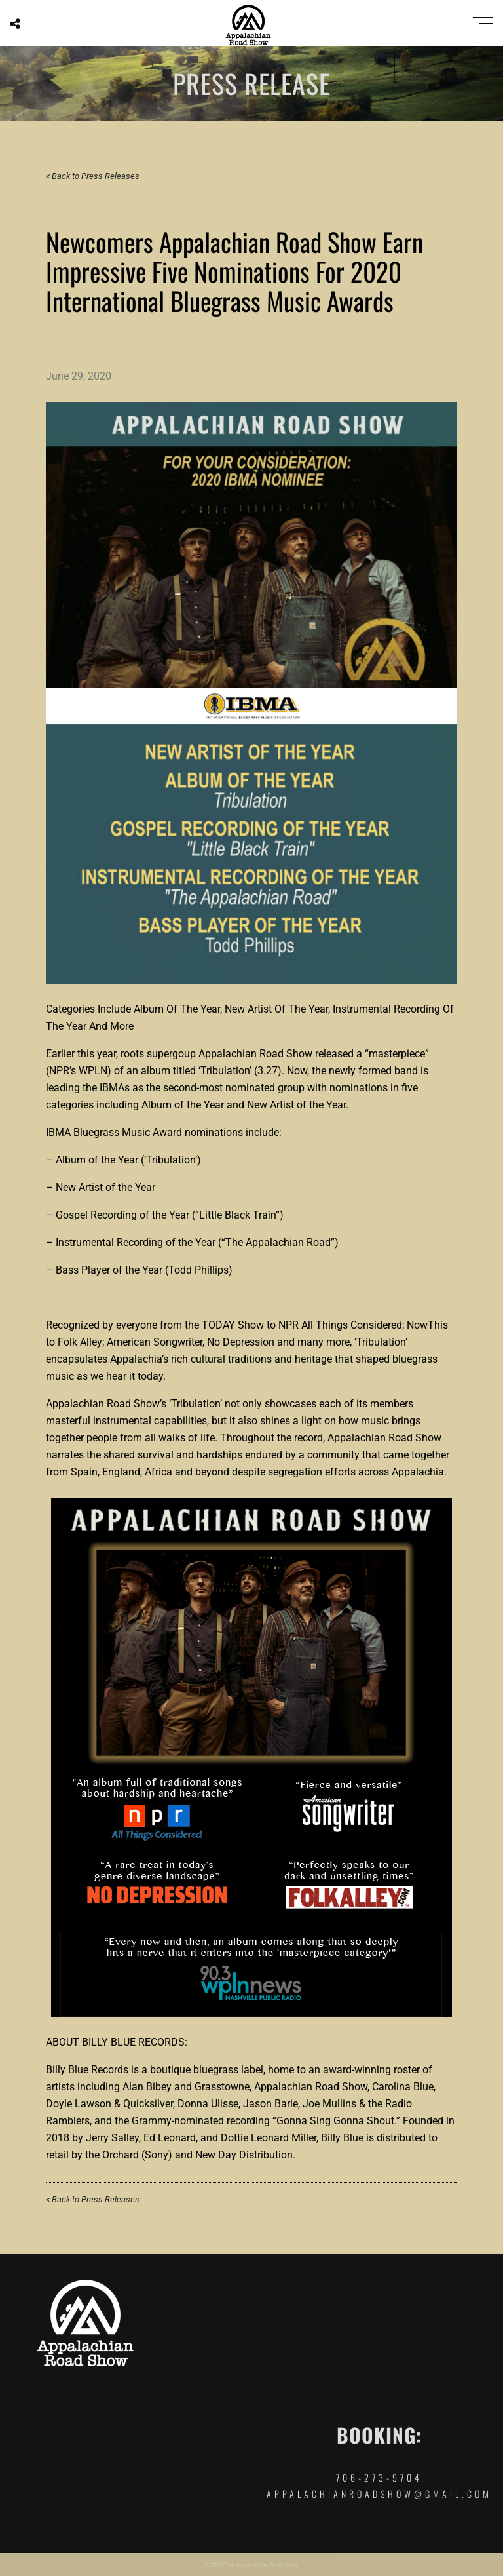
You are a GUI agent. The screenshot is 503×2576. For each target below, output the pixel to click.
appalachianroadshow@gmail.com (379, 2494)
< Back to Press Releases (93, 176)
